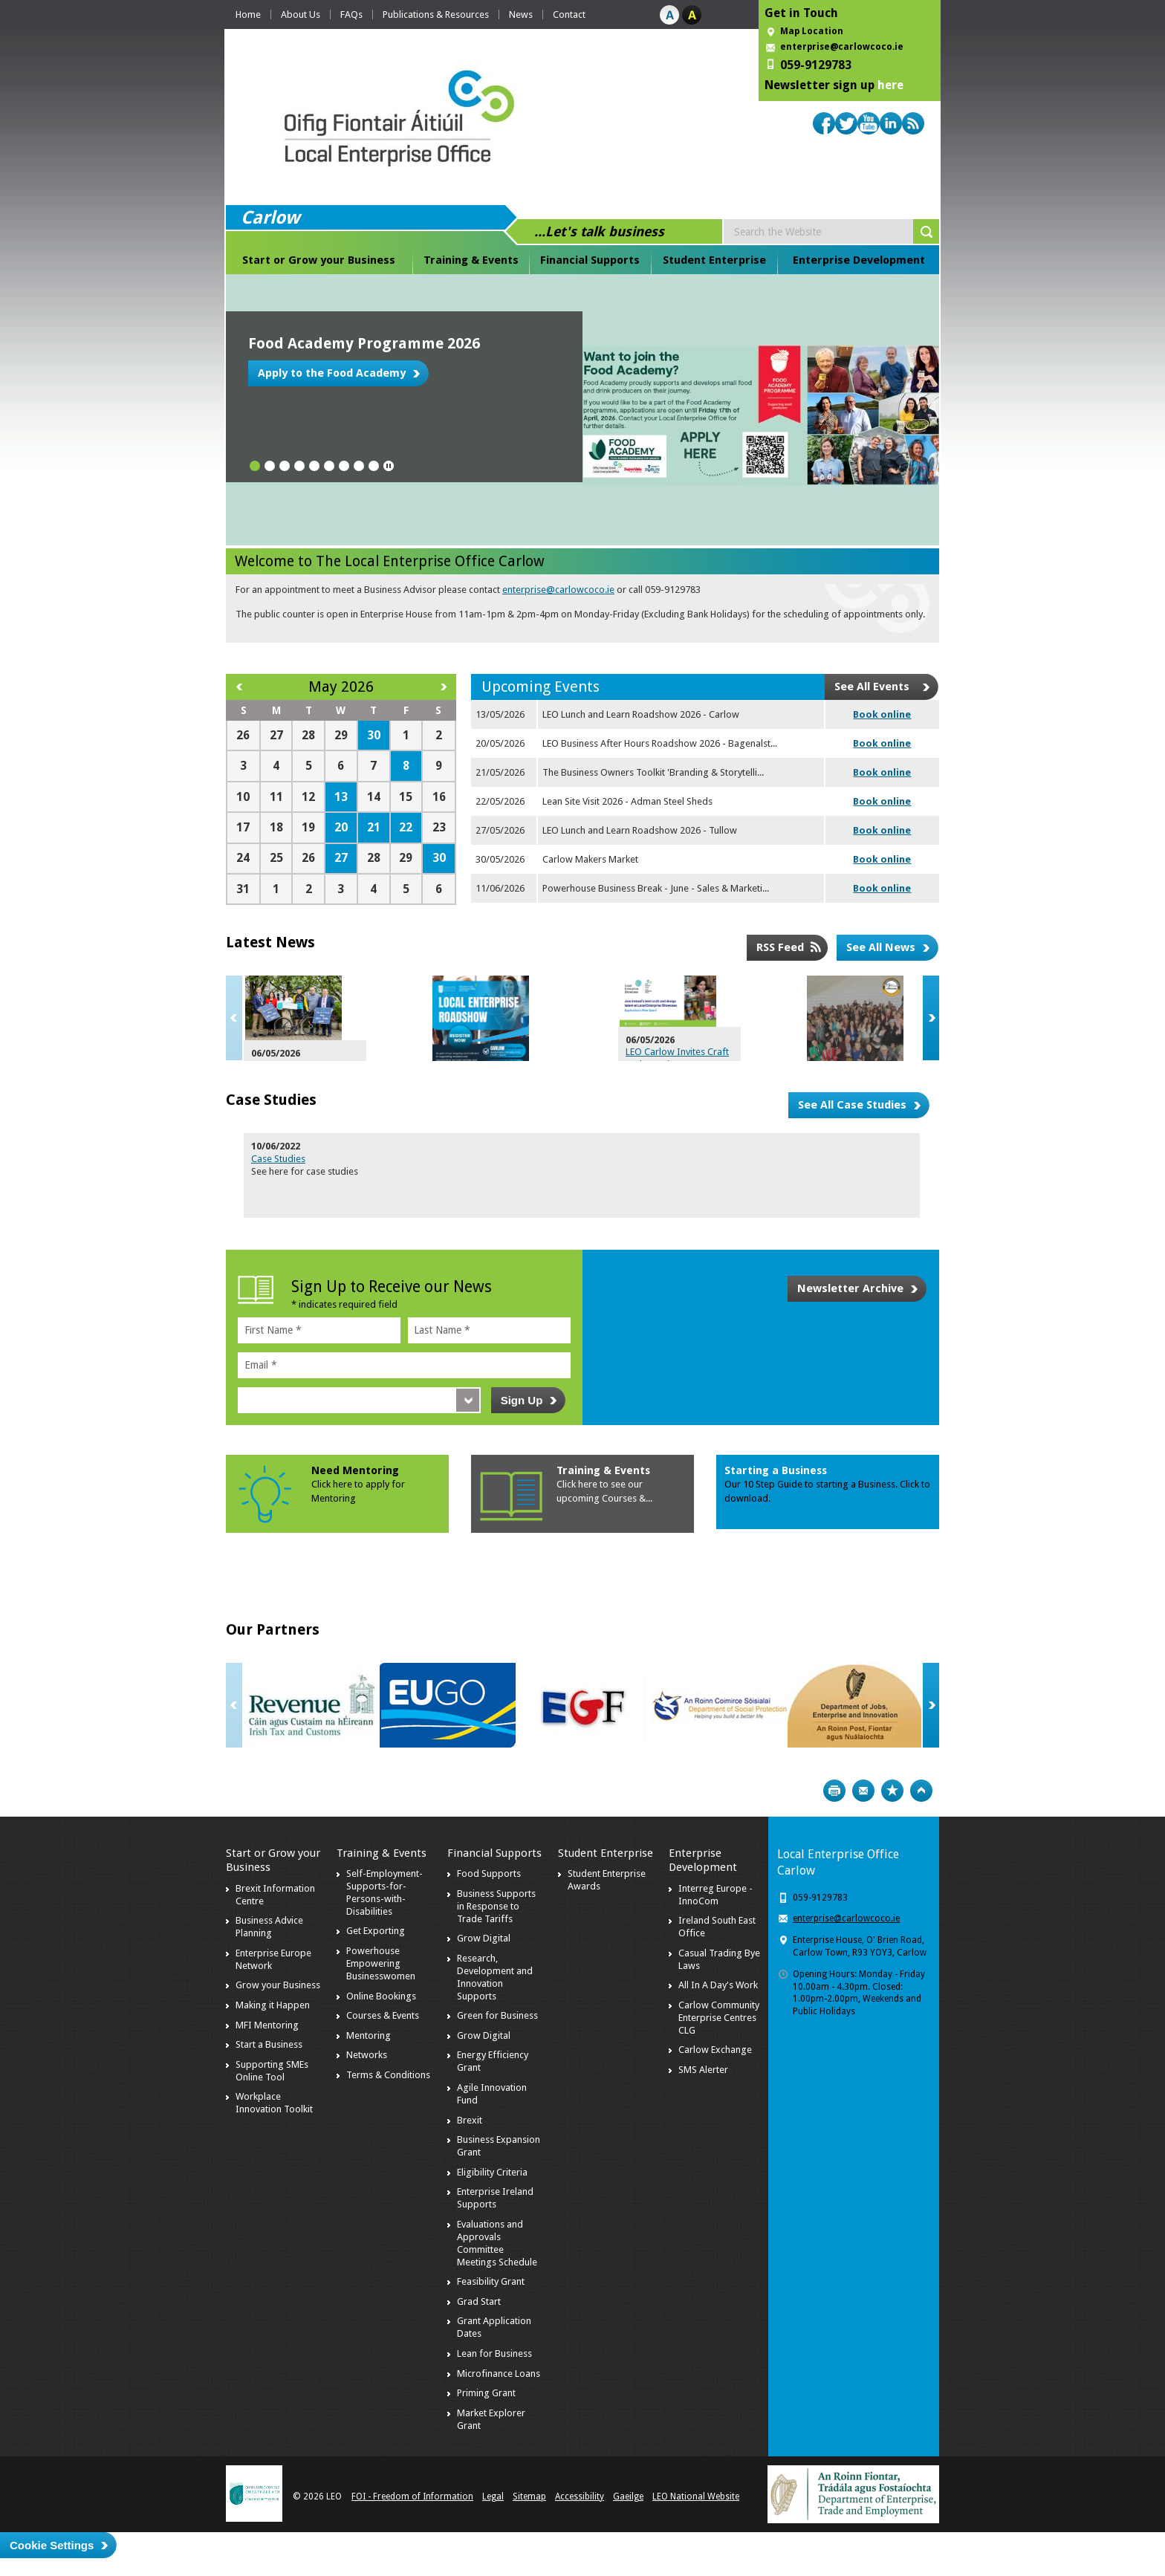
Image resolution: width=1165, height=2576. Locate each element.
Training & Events (471, 260)
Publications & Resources (436, 14)
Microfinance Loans (498, 2373)
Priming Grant (486, 2392)
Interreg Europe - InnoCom (715, 1895)
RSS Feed (780, 947)
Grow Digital (483, 1938)
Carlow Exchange (715, 2049)
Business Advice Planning (269, 1927)
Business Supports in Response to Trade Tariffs (496, 1906)
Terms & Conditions (388, 2074)
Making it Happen (273, 2005)
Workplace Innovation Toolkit (274, 2103)
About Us (300, 14)
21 (373, 827)
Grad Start (479, 2301)
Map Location (811, 31)
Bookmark (892, 1790)
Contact (569, 14)
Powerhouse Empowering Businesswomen (380, 1963)
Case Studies (278, 1158)
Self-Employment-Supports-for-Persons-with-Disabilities (384, 1892)
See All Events (871, 686)
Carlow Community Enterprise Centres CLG (718, 2017)
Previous (234, 1018)
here (890, 85)
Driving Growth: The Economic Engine (395, 1007)
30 (373, 735)
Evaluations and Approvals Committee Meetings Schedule (497, 2243)
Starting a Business (775, 1470)
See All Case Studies (852, 1105)
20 (341, 827)
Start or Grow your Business (318, 260)
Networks (366, 2054)
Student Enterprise (714, 260)
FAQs (351, 14)
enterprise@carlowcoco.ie (841, 47)
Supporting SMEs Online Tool (272, 2071)
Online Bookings (381, 1996)
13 (341, 797)
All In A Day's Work (718, 1985)
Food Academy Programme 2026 (364, 343)
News (521, 14)
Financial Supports (590, 260)
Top (921, 1790)
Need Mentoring (355, 1470)
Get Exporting (375, 1930)
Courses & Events (382, 2015)
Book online (882, 714)
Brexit (469, 2120)
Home (248, 14)
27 (341, 858)
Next (931, 1018)
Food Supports (489, 1873)
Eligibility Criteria (492, 2172)
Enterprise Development (859, 260)
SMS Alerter (703, 2069)
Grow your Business (278, 1985)
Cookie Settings (52, 2545)
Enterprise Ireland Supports (495, 2198)
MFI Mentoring (267, 2025)
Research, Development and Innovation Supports (495, 1977)
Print (834, 1790)
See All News (880, 947)
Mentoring (368, 2035)
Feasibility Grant (491, 2281)
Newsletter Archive (850, 1288)
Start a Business (269, 2044)
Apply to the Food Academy (332, 373)
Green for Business (497, 2015)
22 (405, 827)
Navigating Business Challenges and (621, 1007)
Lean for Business (494, 2353)
